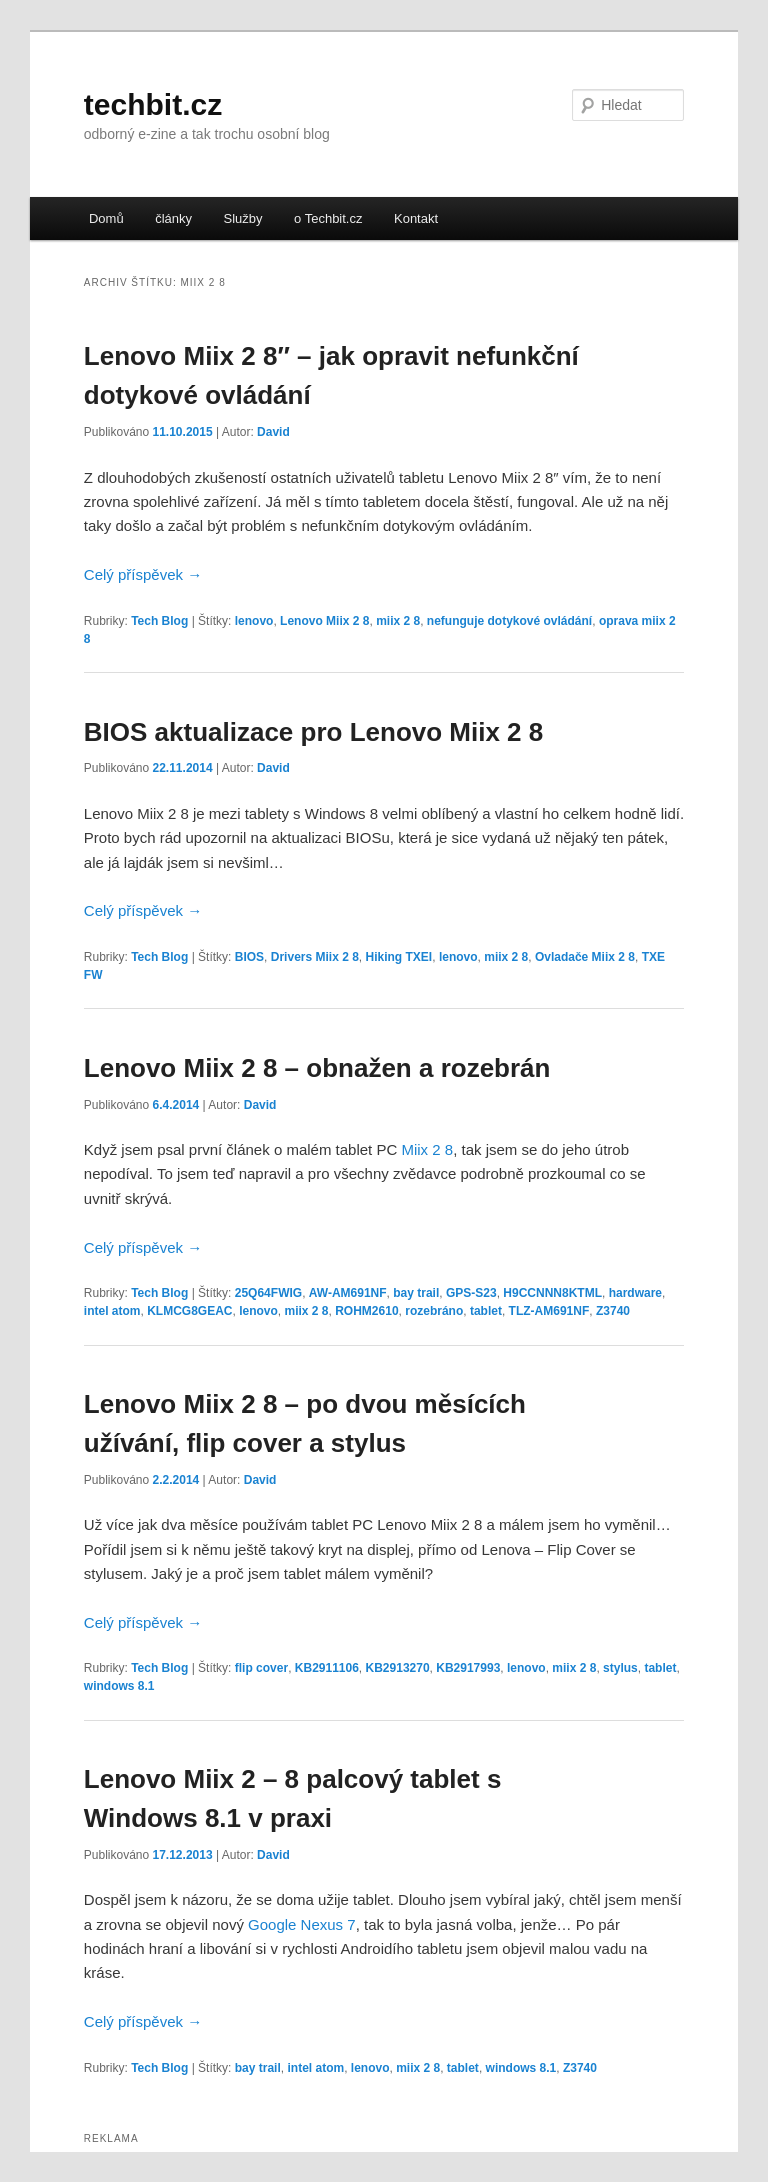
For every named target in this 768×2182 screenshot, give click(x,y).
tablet (486, 1311)
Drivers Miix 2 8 (315, 957)
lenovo (254, 621)
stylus (620, 1668)
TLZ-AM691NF (549, 1311)
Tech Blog (159, 621)
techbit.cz (153, 104)
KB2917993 (468, 1668)
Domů (106, 218)
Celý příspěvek (143, 574)
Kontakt (416, 218)
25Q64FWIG (268, 1293)
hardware (635, 1293)
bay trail (416, 1293)
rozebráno (434, 1311)
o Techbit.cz (328, 218)
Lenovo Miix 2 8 (324, 621)
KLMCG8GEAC (189, 1311)
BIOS (249, 957)
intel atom (112, 1311)
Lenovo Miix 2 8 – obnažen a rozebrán (317, 1068)
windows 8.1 (119, 1686)
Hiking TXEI (399, 957)
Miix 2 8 (427, 1149)
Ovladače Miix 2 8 (585, 957)
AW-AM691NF (348, 1293)
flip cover (261, 1668)
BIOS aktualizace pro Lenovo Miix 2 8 (313, 732)
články (173, 218)
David (273, 432)
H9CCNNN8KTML (552, 1293)
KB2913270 (398, 1668)
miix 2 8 (398, 621)
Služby (243, 218)
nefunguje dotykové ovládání (509, 621)
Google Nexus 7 (302, 1924)
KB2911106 (327, 1668)
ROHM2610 (366, 1311)
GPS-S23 (471, 1293)
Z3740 (613, 1311)
